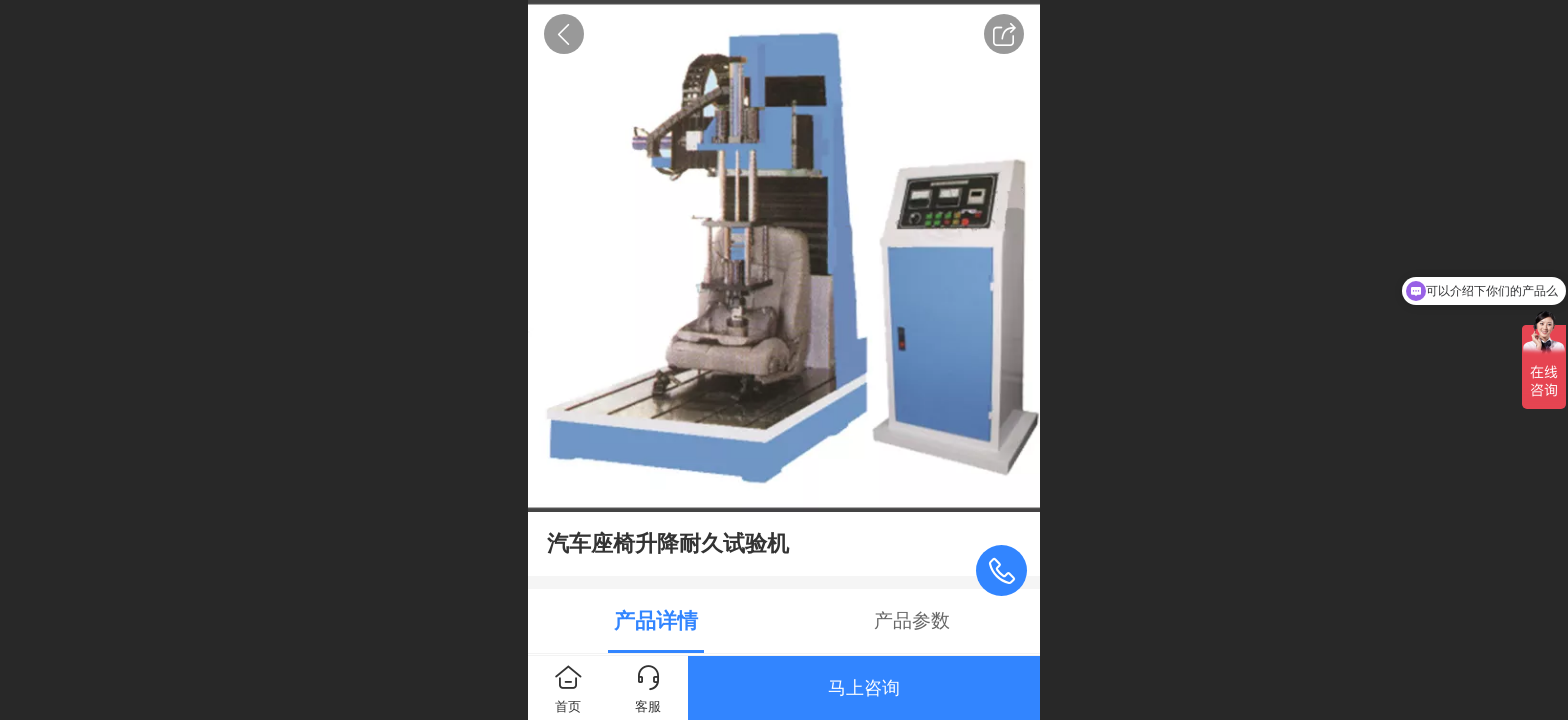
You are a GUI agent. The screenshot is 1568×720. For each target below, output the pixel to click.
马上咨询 (864, 688)
